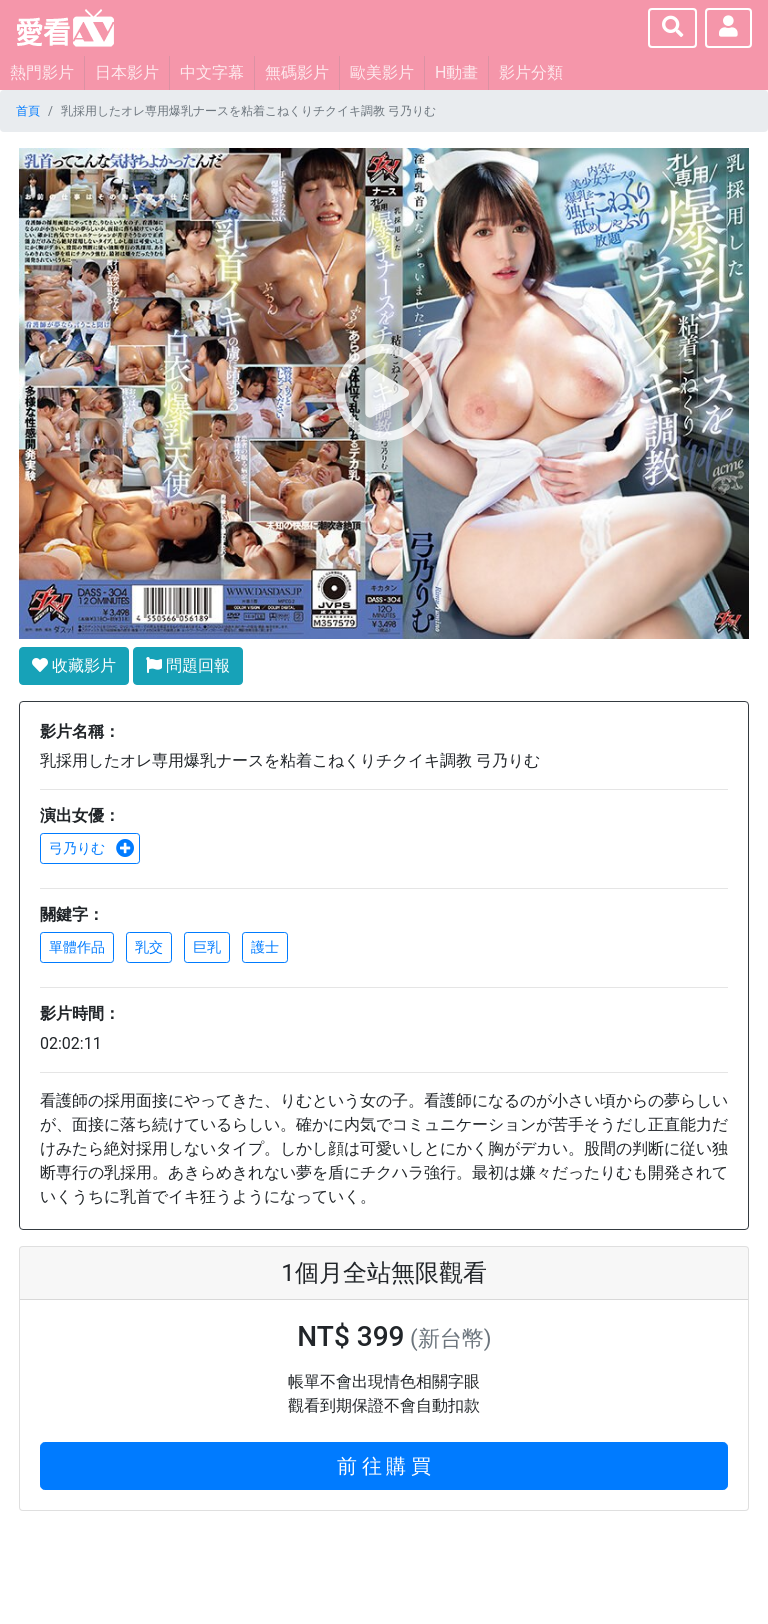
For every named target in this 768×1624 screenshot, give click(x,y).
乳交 (149, 947)
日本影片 (127, 72)
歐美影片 (382, 72)
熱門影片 (42, 72)
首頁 (28, 111)
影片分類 (531, 72)
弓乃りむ (92, 848)
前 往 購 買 (384, 1466)
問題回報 (188, 665)
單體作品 (77, 947)
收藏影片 (74, 665)
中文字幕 (212, 72)
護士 (265, 947)
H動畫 (456, 72)
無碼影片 (297, 72)
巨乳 (207, 947)
